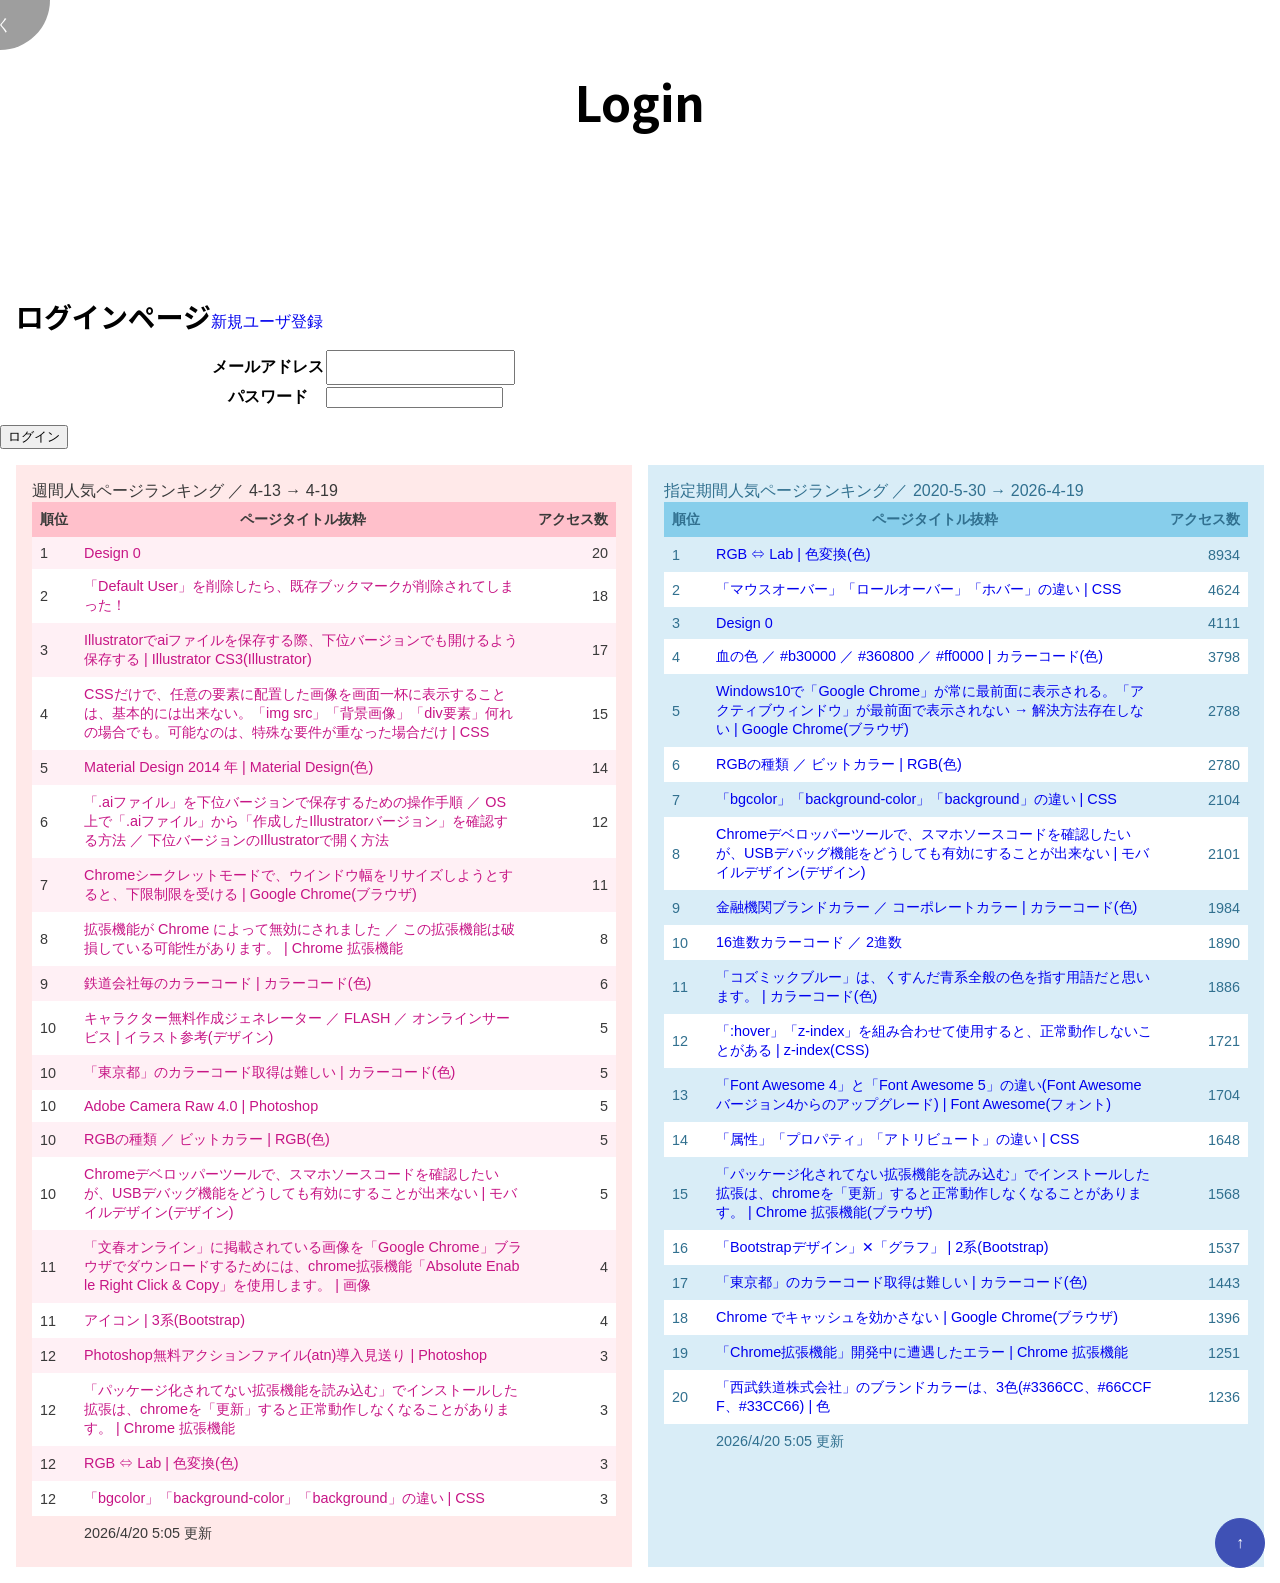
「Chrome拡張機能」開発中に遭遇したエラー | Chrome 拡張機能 (922, 1352)
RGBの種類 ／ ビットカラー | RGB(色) (207, 1139)
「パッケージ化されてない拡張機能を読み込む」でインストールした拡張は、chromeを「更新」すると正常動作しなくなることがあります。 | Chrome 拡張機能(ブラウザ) (933, 1193)
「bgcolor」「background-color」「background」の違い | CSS (284, 1498)
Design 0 (112, 553)
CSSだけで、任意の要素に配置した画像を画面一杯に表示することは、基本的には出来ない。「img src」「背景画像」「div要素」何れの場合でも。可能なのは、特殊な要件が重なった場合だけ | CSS (298, 713)
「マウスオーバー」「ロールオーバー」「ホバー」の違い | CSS (918, 589)
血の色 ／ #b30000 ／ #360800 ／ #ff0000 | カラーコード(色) (909, 656)
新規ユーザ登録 (267, 321)
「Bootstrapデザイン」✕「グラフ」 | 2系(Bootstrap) (882, 1247)
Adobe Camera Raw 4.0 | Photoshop (201, 1106)
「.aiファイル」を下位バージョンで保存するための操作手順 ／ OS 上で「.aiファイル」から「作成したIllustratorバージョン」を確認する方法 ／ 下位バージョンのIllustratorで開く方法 (296, 821)
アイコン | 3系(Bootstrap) (164, 1320)
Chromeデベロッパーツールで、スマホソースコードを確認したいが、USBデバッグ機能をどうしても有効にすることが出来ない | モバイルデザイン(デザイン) (300, 1193)
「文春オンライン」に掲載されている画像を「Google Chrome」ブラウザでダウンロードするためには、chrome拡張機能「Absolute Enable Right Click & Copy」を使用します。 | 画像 (303, 1266)
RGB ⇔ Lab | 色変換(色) (161, 1463)
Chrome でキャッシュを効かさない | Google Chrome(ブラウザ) (917, 1317)
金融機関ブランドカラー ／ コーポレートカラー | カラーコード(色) (926, 907)
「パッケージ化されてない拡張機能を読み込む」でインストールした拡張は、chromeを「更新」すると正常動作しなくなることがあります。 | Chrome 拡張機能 (301, 1409)
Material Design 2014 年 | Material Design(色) (228, 767)
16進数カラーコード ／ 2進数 (809, 942)
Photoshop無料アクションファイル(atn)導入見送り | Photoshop (285, 1355)
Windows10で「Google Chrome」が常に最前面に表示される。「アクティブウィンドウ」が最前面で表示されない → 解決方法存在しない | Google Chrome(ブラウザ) (930, 710)
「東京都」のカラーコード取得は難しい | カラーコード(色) (269, 1072)
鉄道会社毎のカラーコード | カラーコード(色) (227, 983)
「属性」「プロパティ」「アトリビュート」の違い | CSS (897, 1139)
